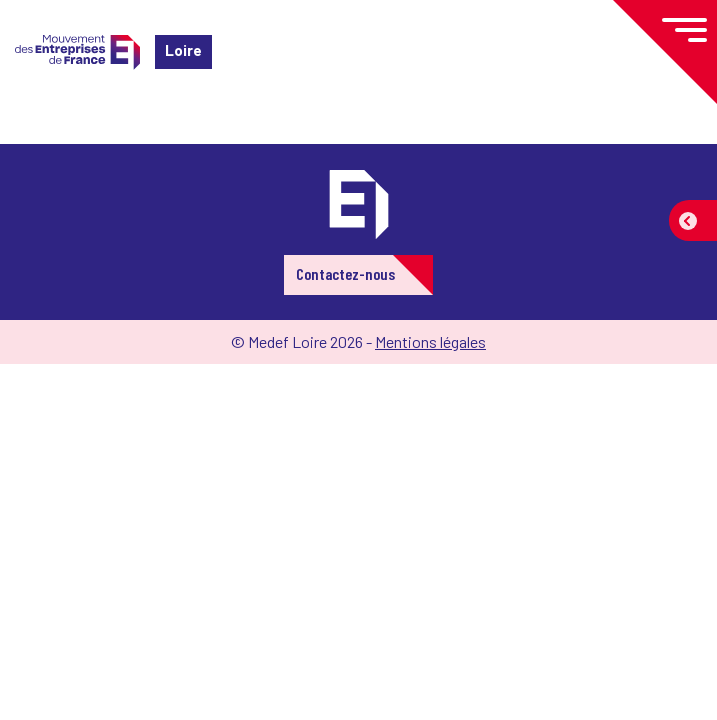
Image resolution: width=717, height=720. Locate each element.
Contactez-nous (345, 273)
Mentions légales (430, 341)
